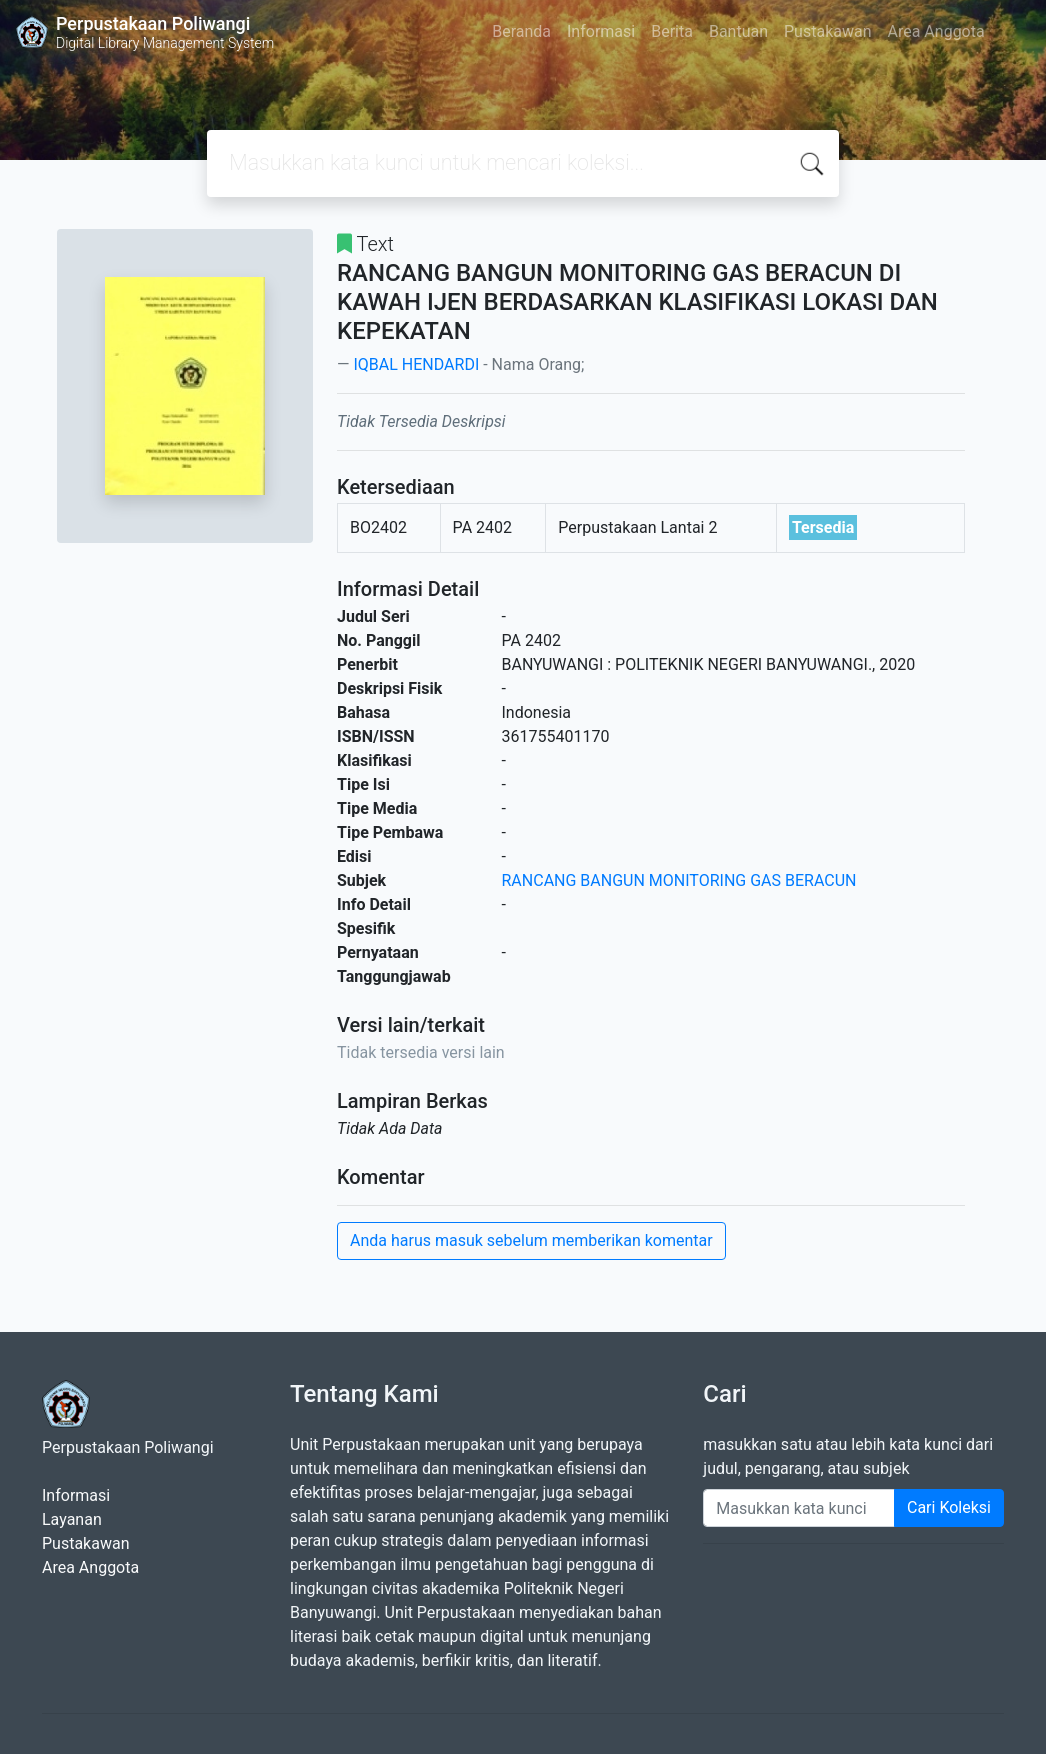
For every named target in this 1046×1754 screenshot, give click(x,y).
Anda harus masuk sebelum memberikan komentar (531, 1240)
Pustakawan (827, 31)
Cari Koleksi (949, 1507)
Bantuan (738, 31)
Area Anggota (936, 31)
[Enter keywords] (799, 1508)
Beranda (521, 31)
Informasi (601, 31)
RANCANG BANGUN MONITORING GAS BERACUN (679, 880)
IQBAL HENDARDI (416, 364)
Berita (672, 31)
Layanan (72, 1519)
